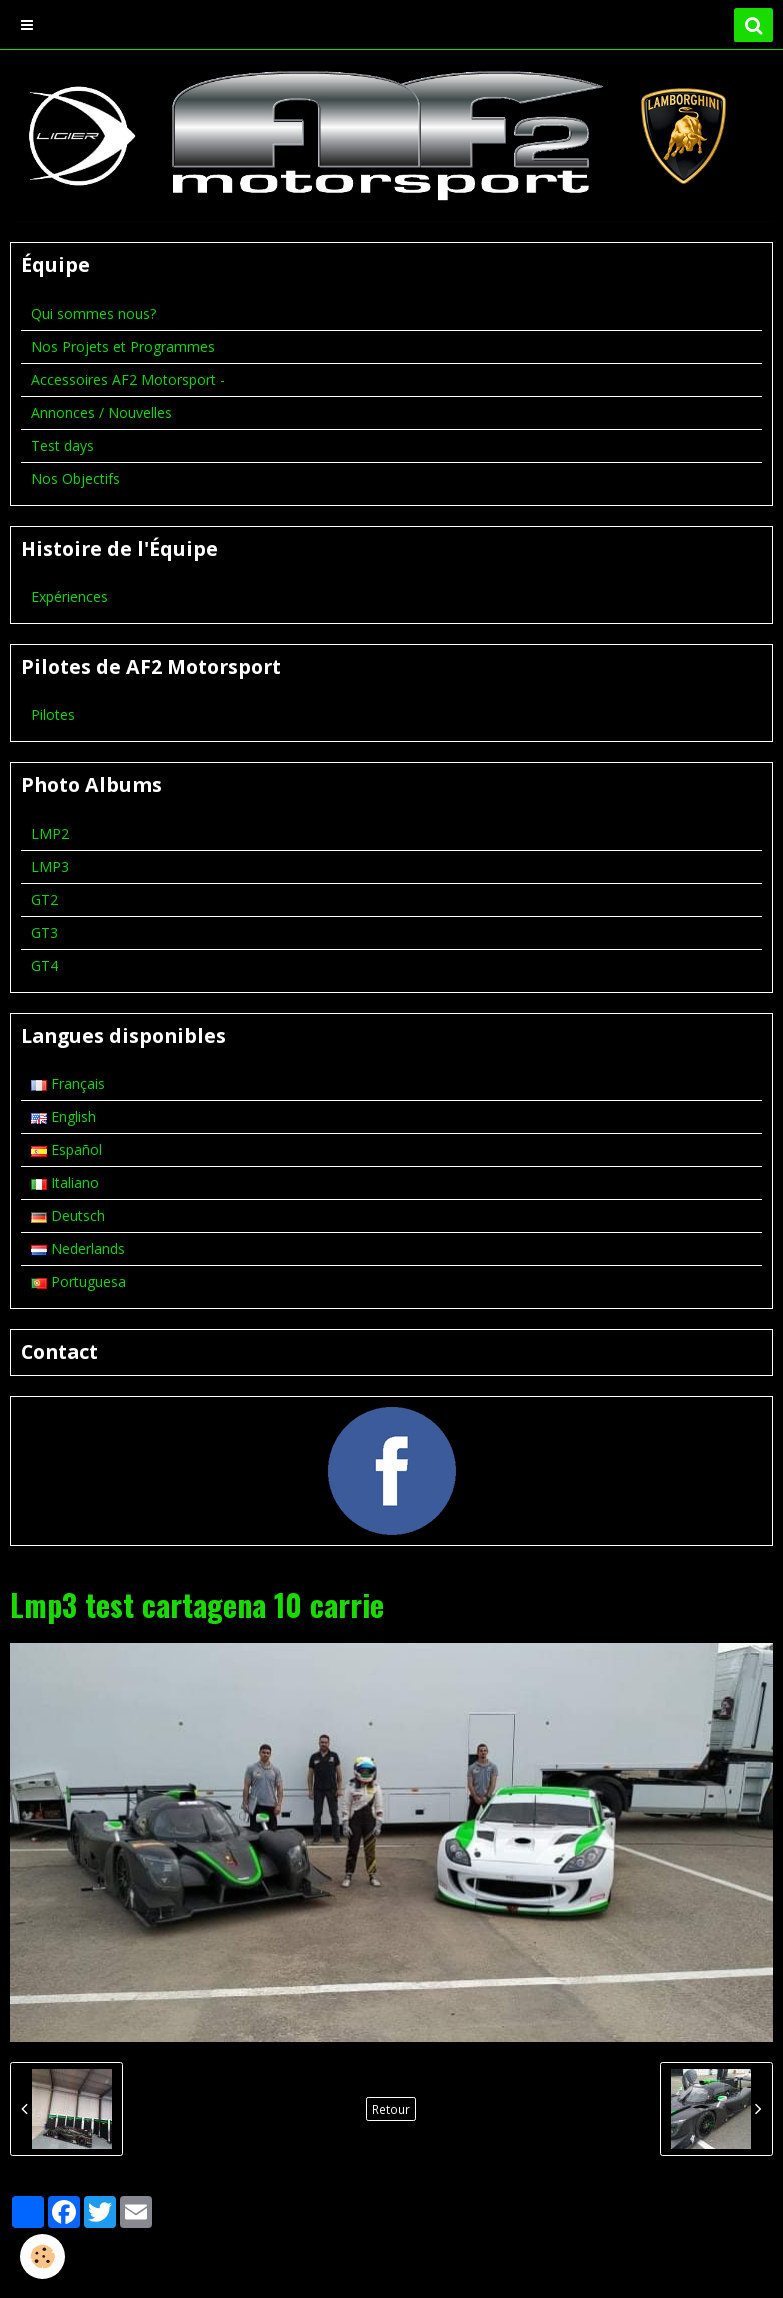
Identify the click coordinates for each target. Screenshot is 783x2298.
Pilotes (53, 714)
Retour (391, 2109)
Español (66, 1149)
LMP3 (50, 866)
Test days (62, 445)
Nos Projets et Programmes (123, 346)
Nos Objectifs (75, 478)
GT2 (44, 899)
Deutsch (68, 1215)
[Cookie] (42, 2256)
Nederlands (78, 1248)
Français (68, 1083)
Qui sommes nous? (93, 313)
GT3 (44, 932)
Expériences (69, 596)
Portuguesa (78, 1281)
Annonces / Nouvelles (101, 412)
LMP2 (50, 833)
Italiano (65, 1182)
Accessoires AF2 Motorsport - (128, 379)
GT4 (44, 965)
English (63, 1116)
